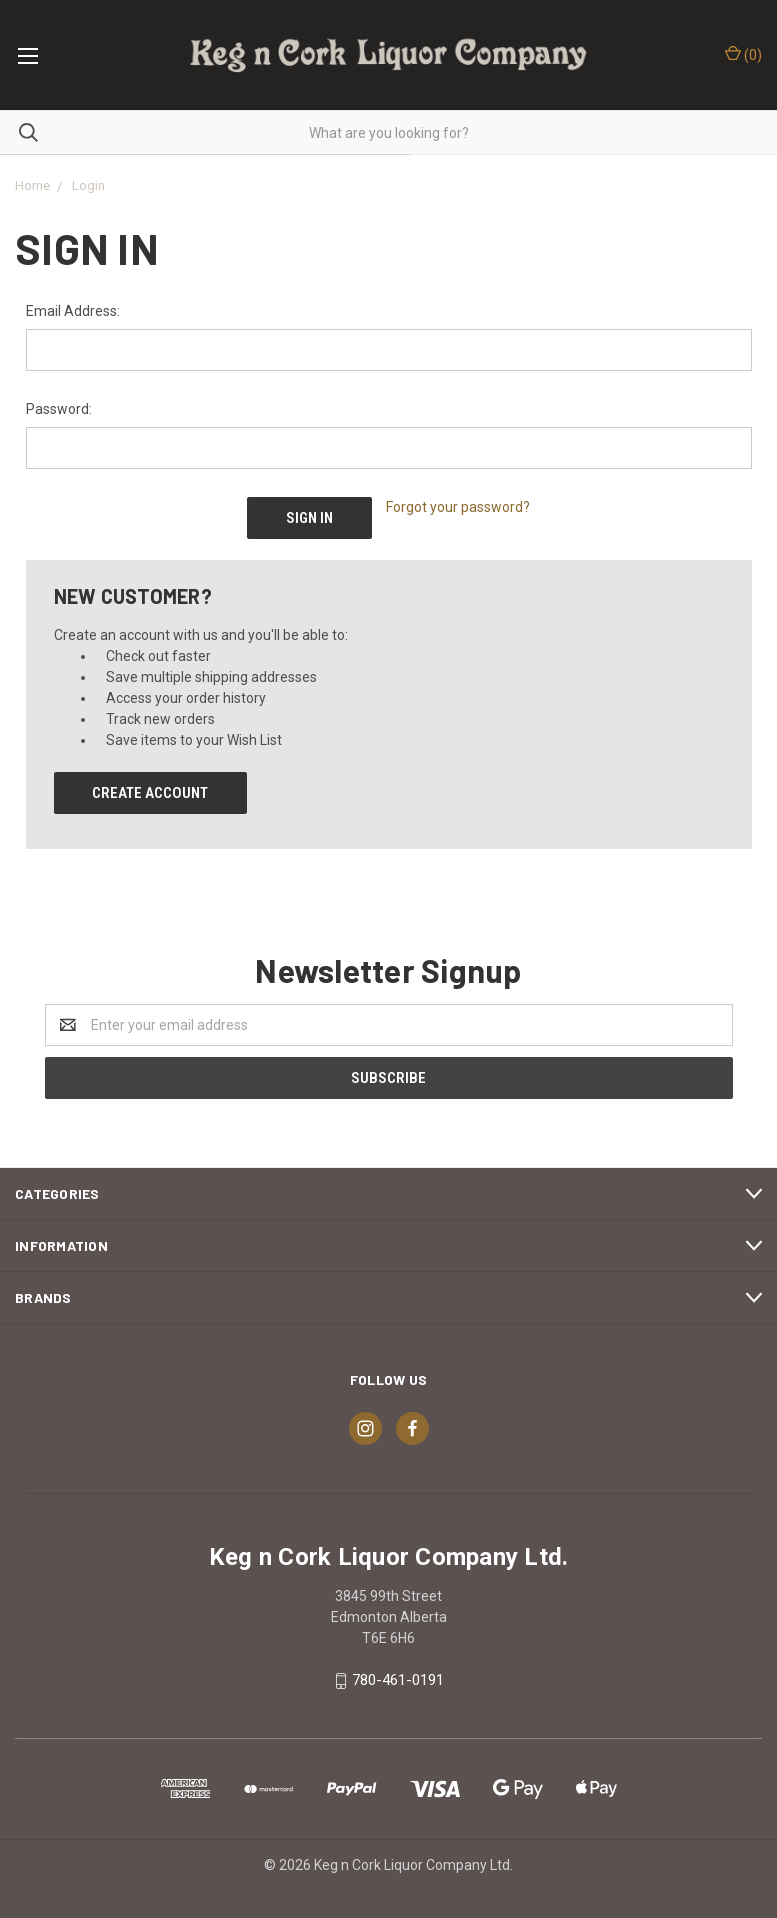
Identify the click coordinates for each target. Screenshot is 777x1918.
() (743, 54)
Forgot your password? (458, 507)
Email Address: (73, 311)
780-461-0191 (398, 1680)
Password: (59, 409)
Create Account (150, 793)
